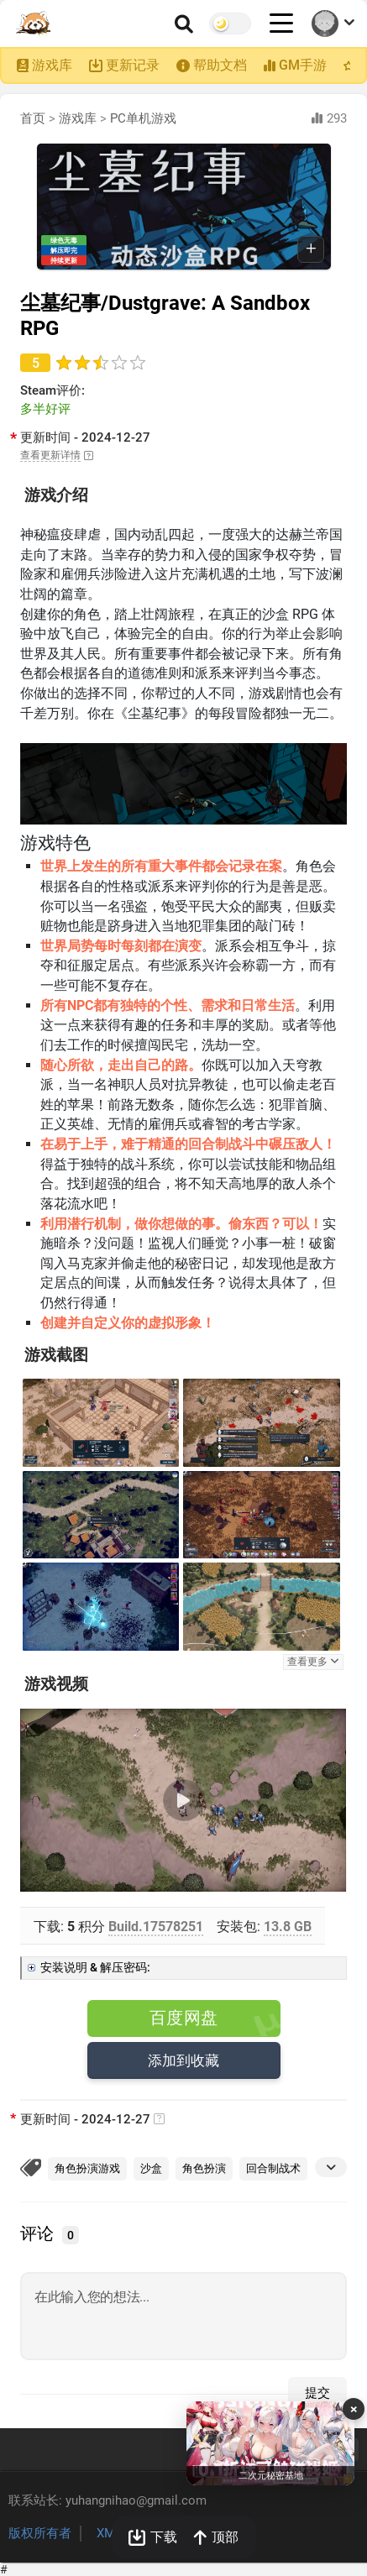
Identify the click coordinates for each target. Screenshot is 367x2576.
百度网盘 (183, 2018)
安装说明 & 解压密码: (95, 1967)
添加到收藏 (184, 2060)
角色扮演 (204, 2168)
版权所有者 (39, 2533)
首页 (32, 118)
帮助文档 (220, 65)
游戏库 (52, 65)
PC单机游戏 (143, 118)
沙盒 (151, 2168)
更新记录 (133, 65)
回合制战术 (273, 2168)
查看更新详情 (50, 455)
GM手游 (303, 65)
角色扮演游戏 (87, 2168)
